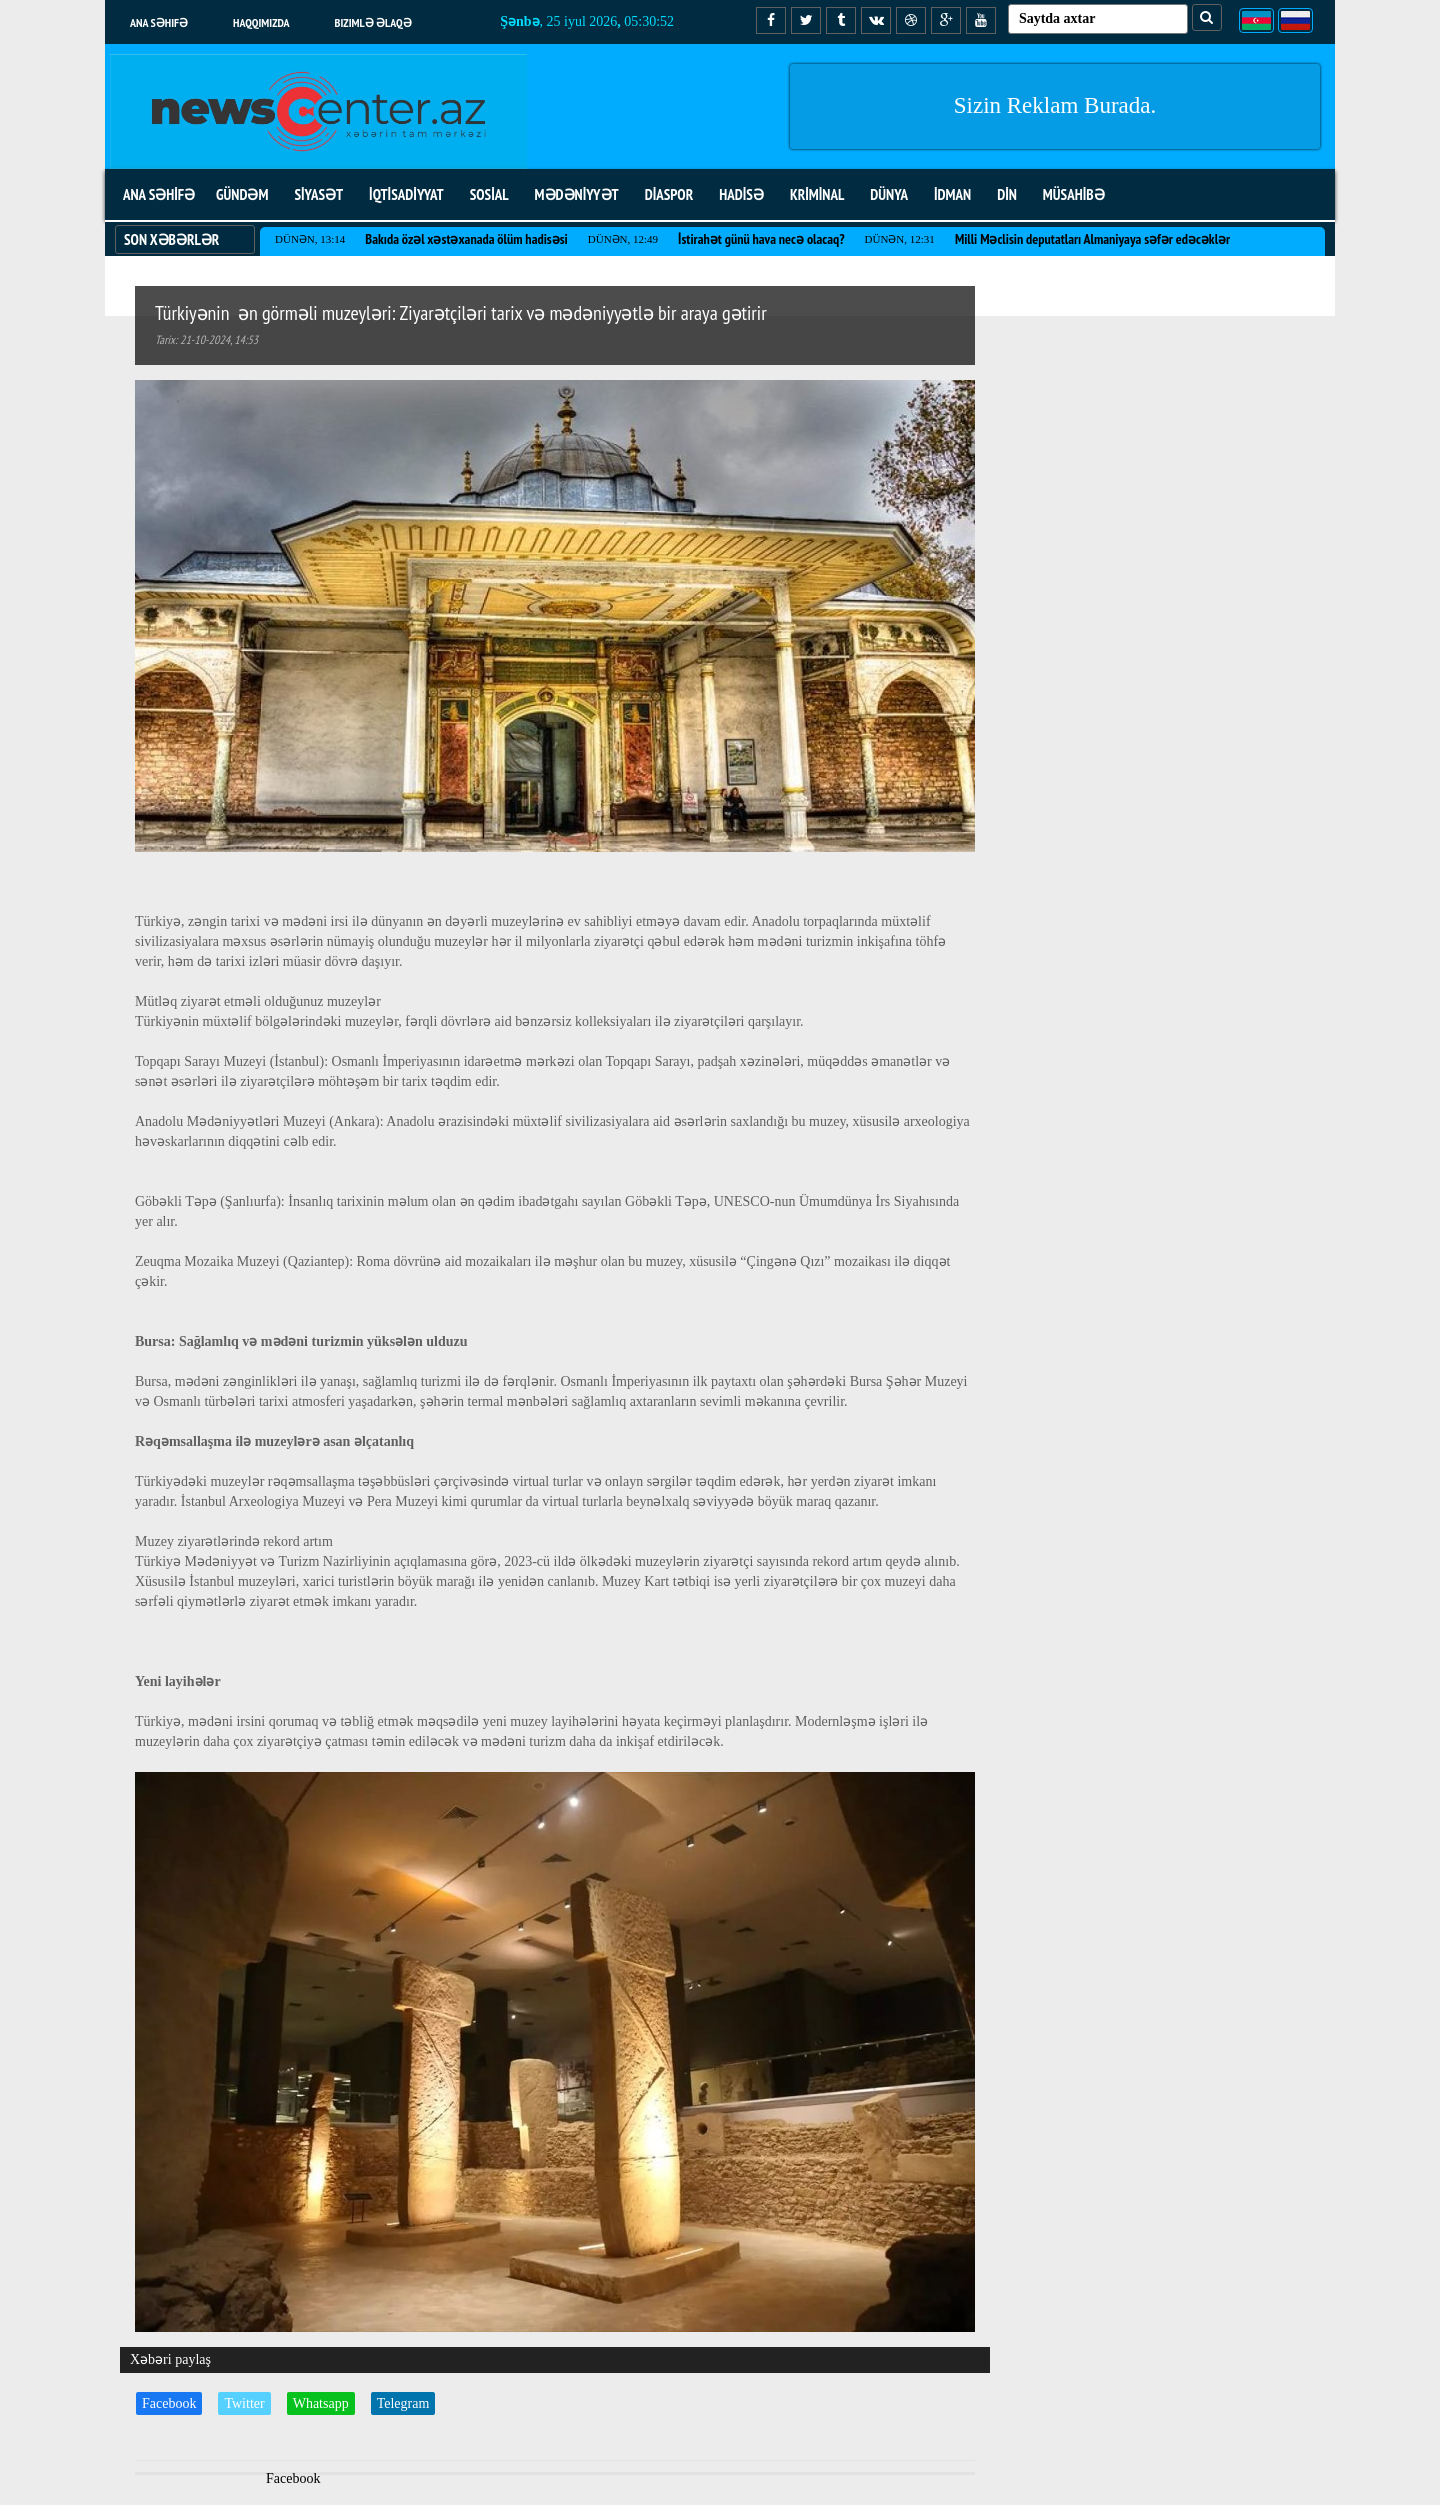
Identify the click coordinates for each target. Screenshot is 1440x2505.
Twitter (244, 2403)
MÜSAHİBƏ (1074, 194)
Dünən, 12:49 (623, 239)
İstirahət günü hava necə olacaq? (761, 239)
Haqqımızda (261, 22)
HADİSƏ (741, 194)
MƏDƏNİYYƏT (577, 194)
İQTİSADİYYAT (406, 194)
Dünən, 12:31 (900, 239)
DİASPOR (669, 194)
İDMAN (952, 194)
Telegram (403, 2403)
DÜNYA (889, 194)
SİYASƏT (318, 194)
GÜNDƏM (242, 194)
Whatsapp (321, 2403)
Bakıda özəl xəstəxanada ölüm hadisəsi (466, 239)
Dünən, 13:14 (310, 239)
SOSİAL (489, 194)
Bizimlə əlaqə (373, 22)
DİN (1007, 194)
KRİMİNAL (817, 194)
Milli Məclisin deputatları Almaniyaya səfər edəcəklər (1092, 239)
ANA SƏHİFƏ (159, 194)
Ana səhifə (159, 22)
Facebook (169, 2403)
